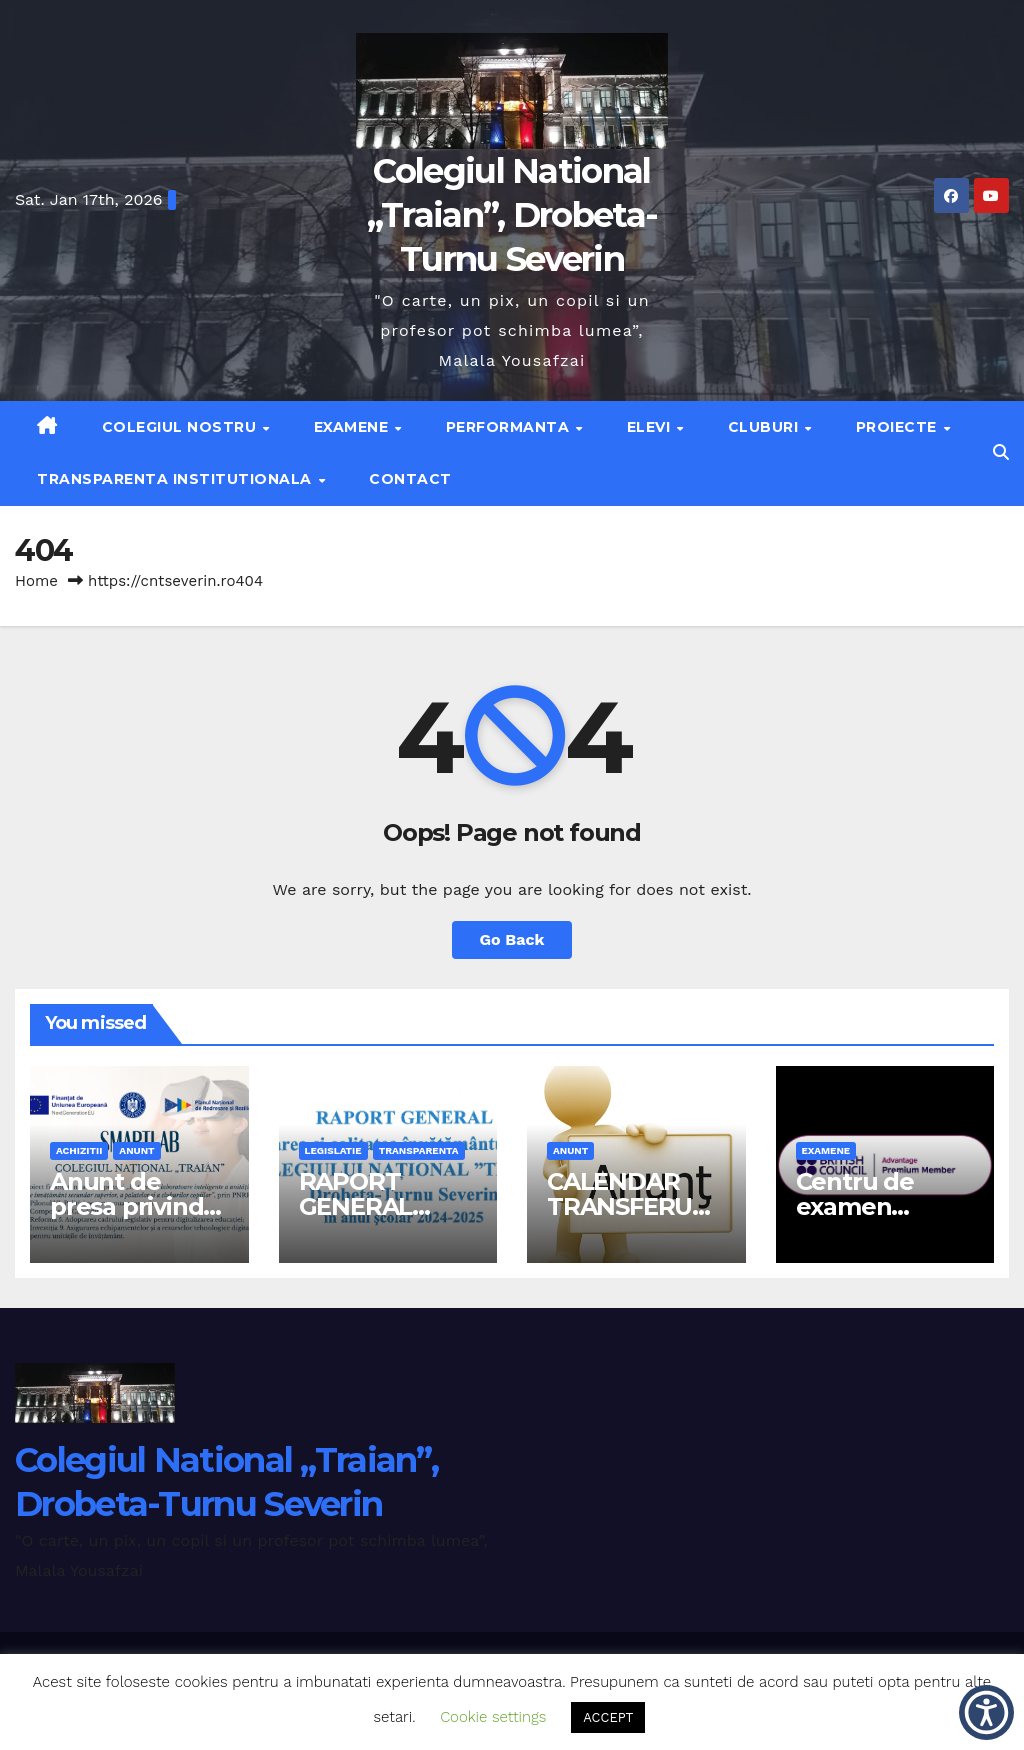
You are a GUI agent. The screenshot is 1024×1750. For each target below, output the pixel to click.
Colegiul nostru (181, 427)
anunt (136, 1150)
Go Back (512, 939)
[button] (1001, 452)
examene (826, 1150)
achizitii (79, 1150)
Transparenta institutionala (176, 479)
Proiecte (899, 427)
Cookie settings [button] (493, 1717)
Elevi (651, 427)
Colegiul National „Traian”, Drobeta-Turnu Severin (512, 215)
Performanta (510, 427)
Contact (410, 479)
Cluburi (765, 427)
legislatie (333, 1150)
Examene (353, 427)
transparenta (419, 1150)
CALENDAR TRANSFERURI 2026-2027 (631, 1206)
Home (36, 581)
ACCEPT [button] (608, 1717)
